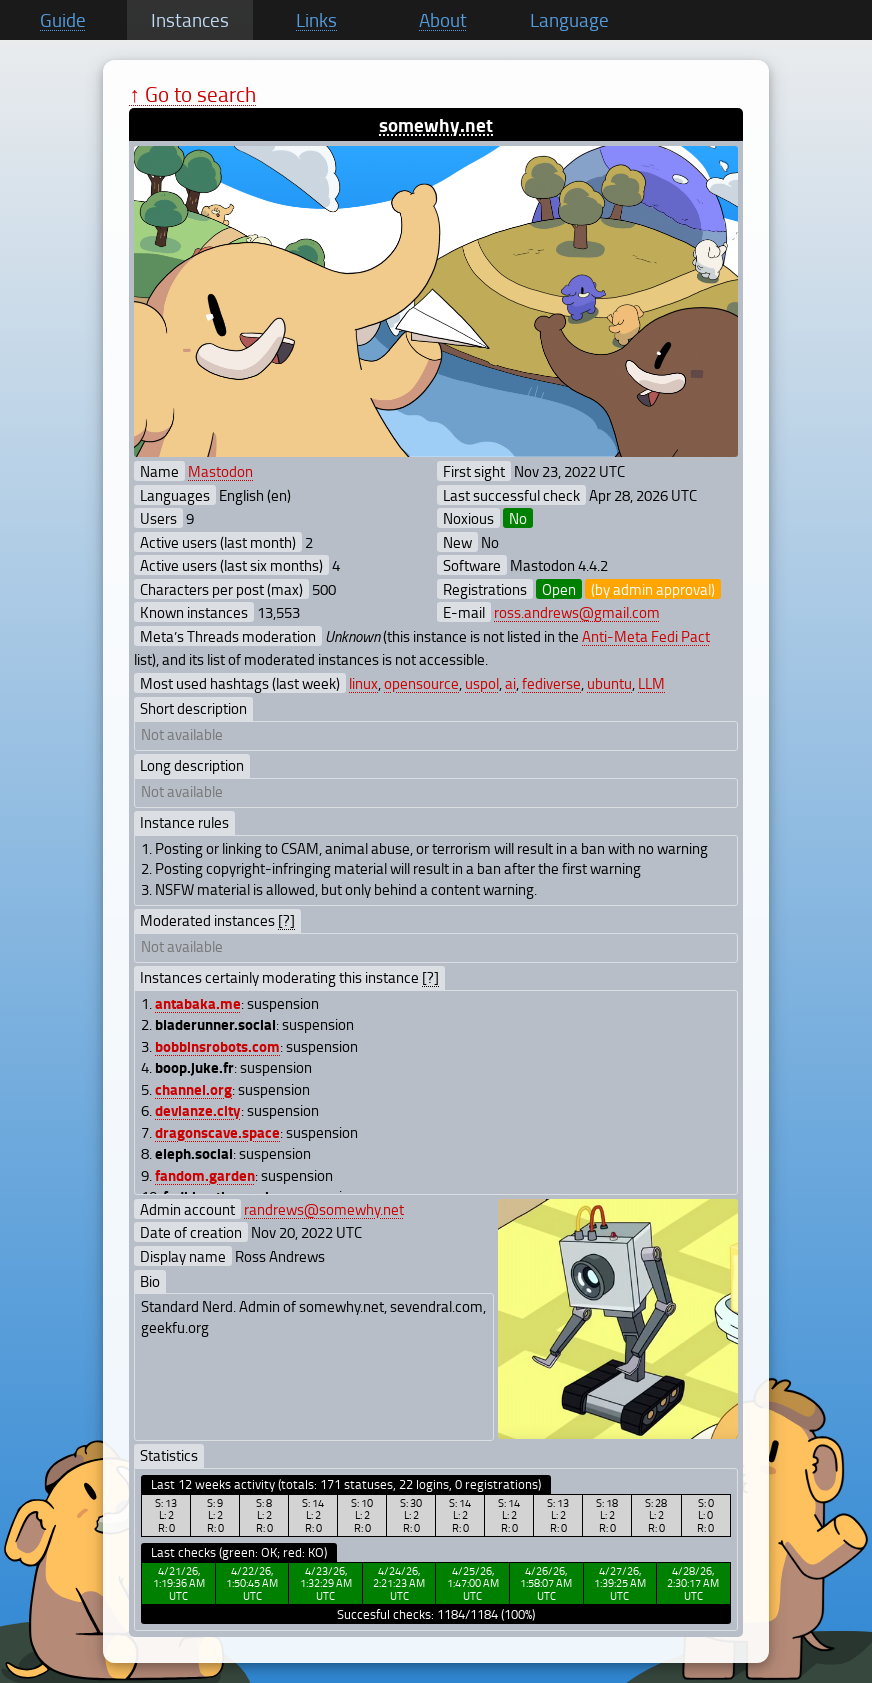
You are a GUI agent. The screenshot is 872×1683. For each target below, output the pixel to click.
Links (316, 20)
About (443, 20)
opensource (421, 683)
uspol (482, 683)
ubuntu (609, 683)
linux (363, 683)
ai (510, 683)
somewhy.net (436, 124)
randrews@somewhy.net (324, 1209)
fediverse (551, 683)
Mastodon (220, 471)
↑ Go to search (192, 93)
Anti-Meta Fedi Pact (646, 636)
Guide (63, 20)
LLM (651, 683)
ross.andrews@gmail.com (577, 612)
